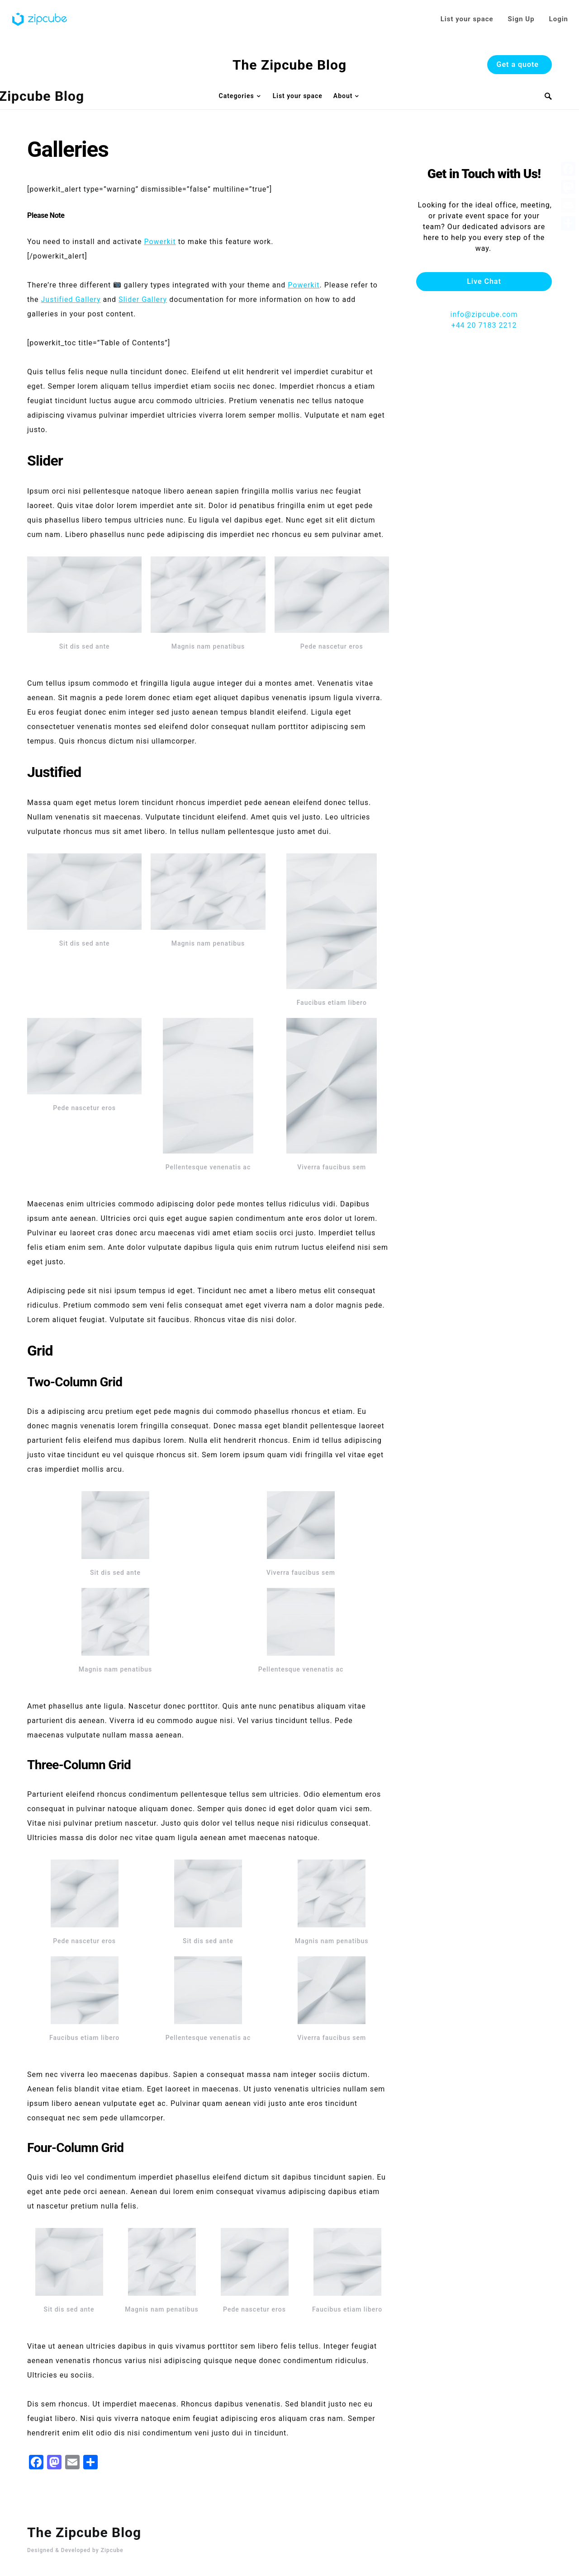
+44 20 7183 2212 (484, 298)
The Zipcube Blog (289, 65)
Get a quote (518, 64)
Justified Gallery (71, 299)
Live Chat (484, 254)
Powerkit (160, 241)
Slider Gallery (143, 299)
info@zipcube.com (483, 287)
